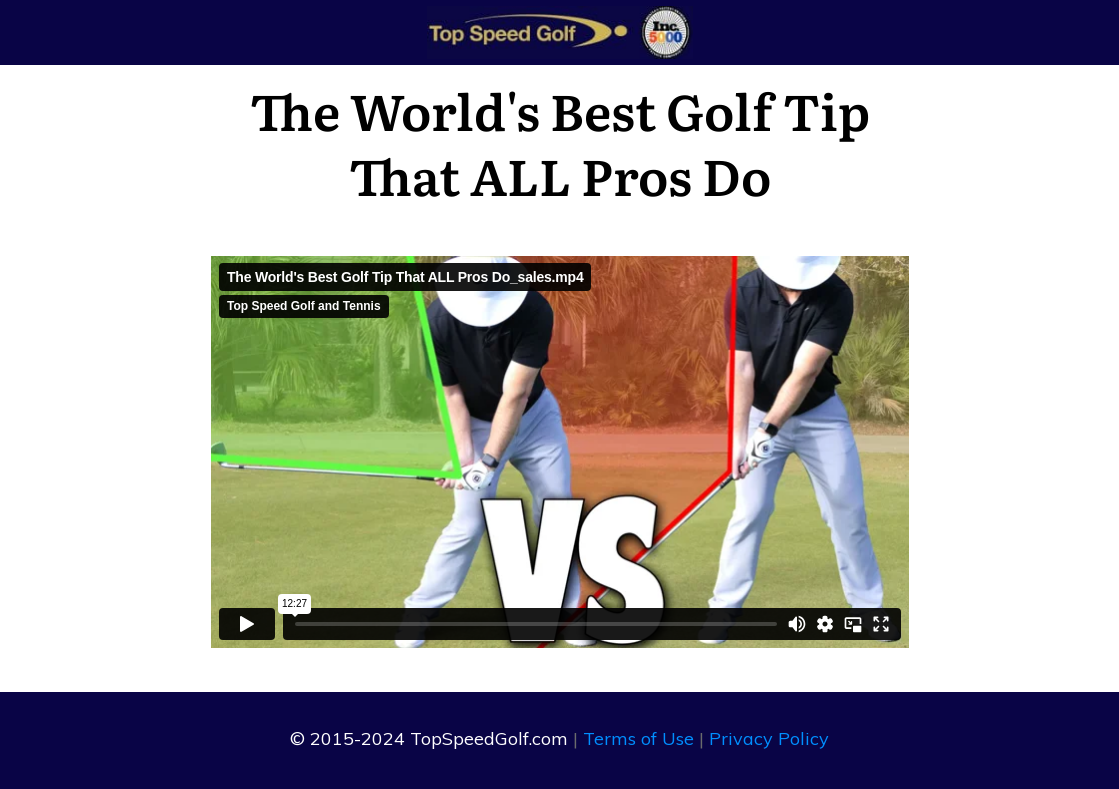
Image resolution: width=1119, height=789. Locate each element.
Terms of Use (638, 738)
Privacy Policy (769, 738)
